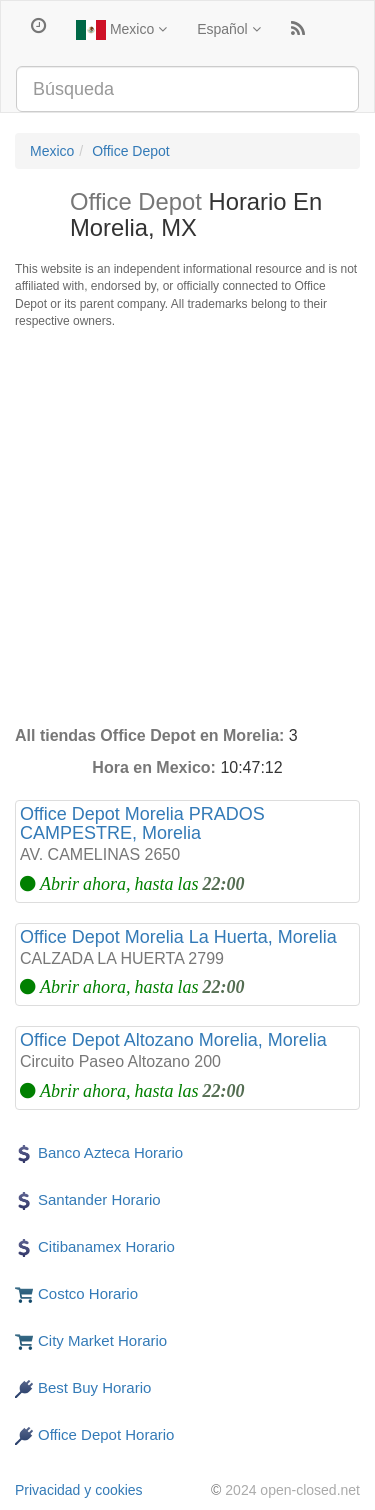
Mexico (121, 30)
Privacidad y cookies (79, 1490)
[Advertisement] (187, 527)
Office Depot (131, 151)
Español (228, 29)
